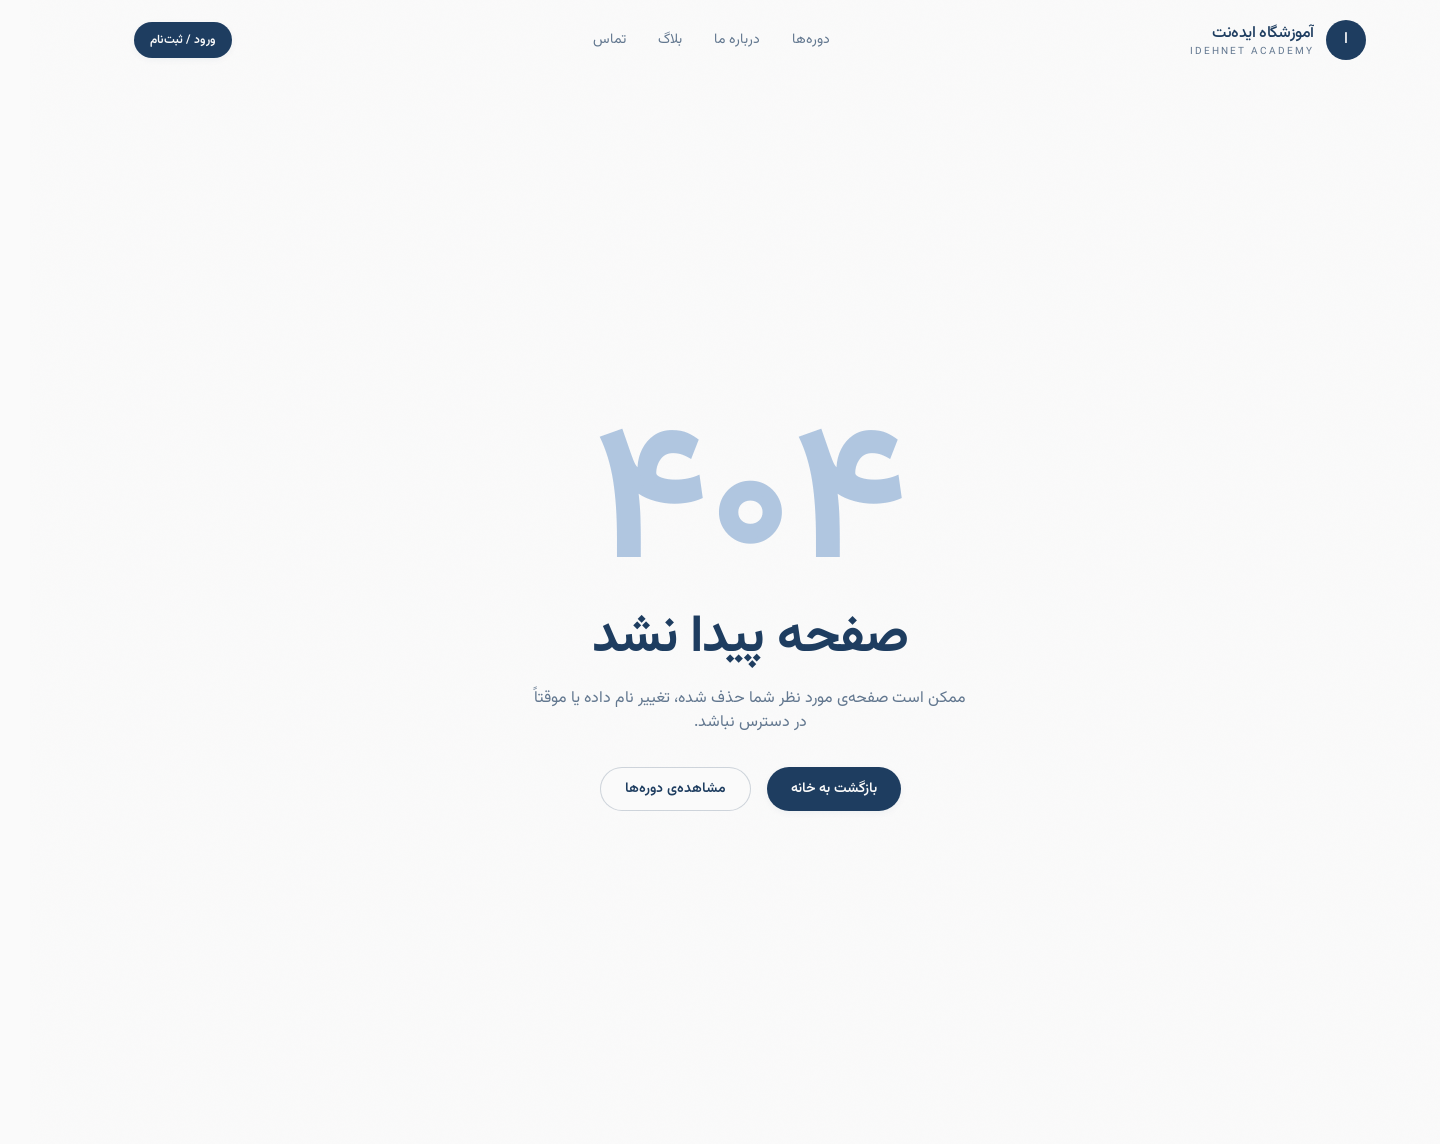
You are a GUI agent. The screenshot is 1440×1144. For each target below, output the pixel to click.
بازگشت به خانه (804, 789)
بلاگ (640, 40)
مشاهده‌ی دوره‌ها (645, 789)
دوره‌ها (781, 40)
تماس (579, 40)
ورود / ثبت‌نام (153, 40)
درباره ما (707, 40)
